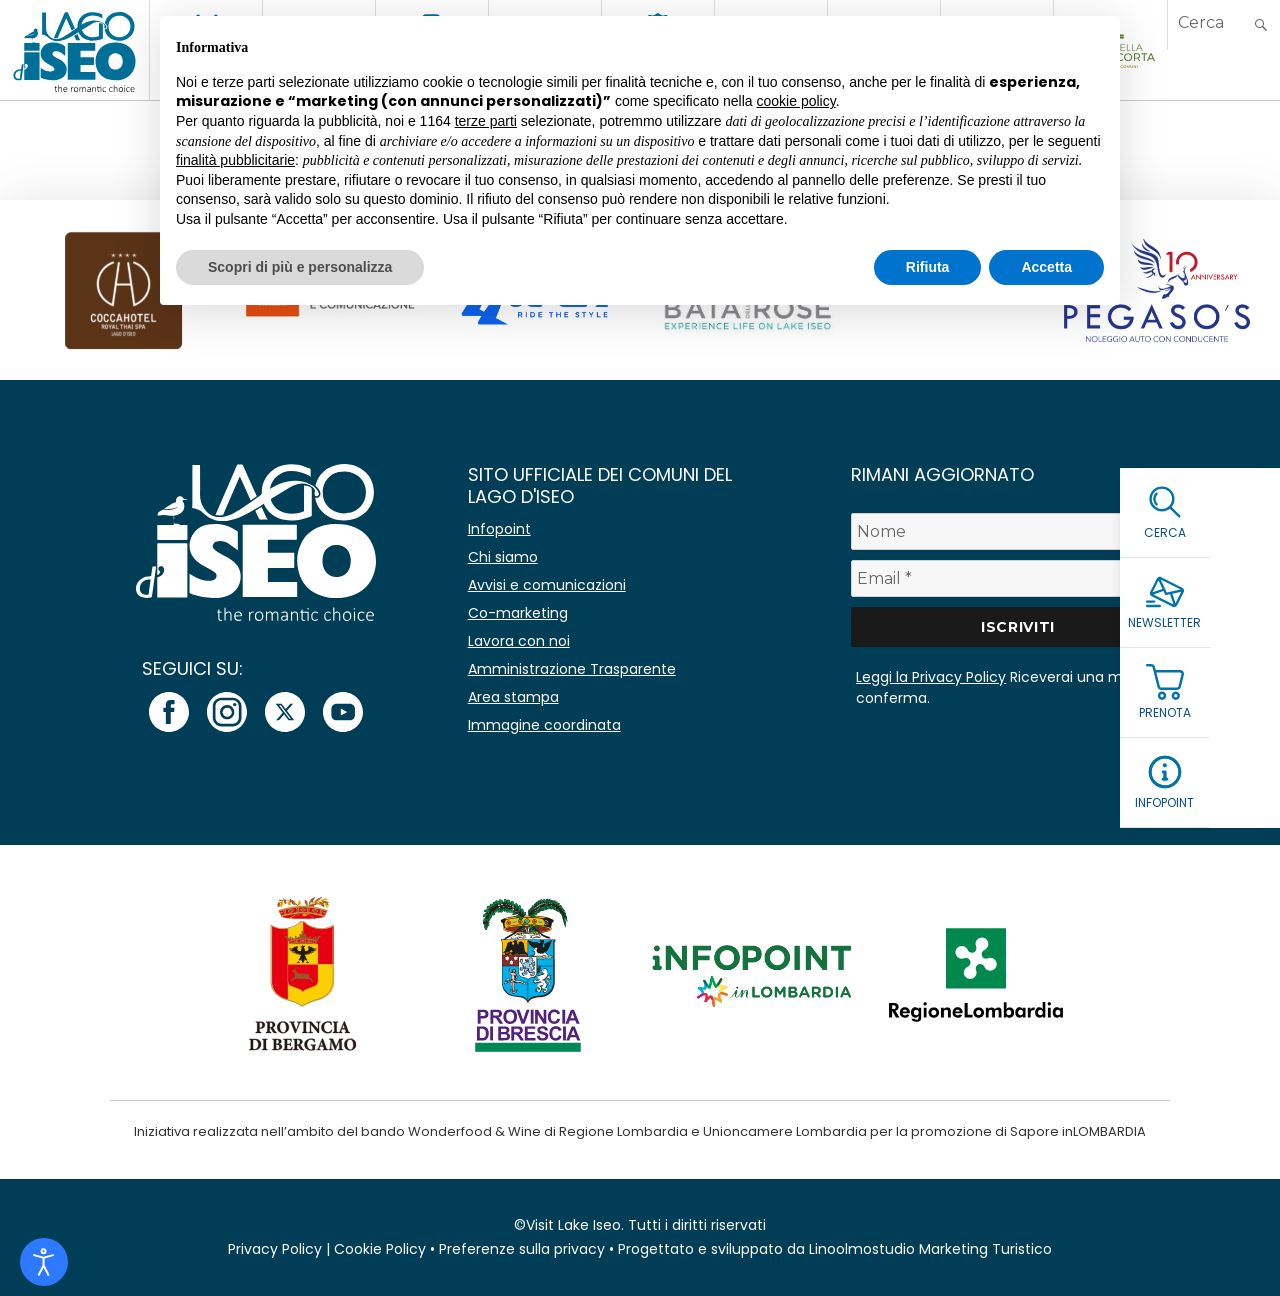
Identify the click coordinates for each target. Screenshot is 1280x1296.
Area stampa (513, 697)
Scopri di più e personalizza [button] (300, 267)
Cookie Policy (380, 1249)
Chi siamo (503, 557)
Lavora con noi (519, 641)
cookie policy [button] (796, 101)
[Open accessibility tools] (44, 1262)
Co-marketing (518, 613)
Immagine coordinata (544, 725)
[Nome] (1018, 531)
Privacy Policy (275, 1249)
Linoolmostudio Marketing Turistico (930, 1249)
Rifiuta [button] (928, 267)
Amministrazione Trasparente (572, 669)
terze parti (486, 121)
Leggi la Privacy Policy (931, 677)
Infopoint (499, 529)
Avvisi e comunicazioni (547, 585)
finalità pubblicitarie (235, 160)
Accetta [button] (1046, 267)
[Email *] (1018, 578)
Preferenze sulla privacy (522, 1249)
